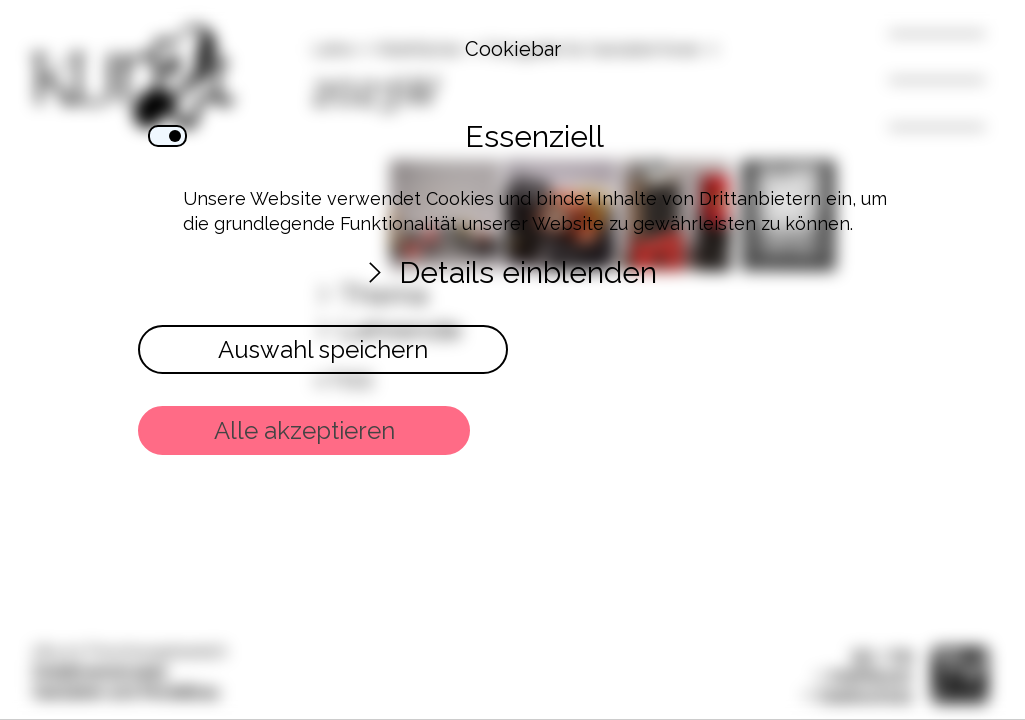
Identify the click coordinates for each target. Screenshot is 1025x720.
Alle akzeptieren (303, 430)
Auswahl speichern (322, 349)
